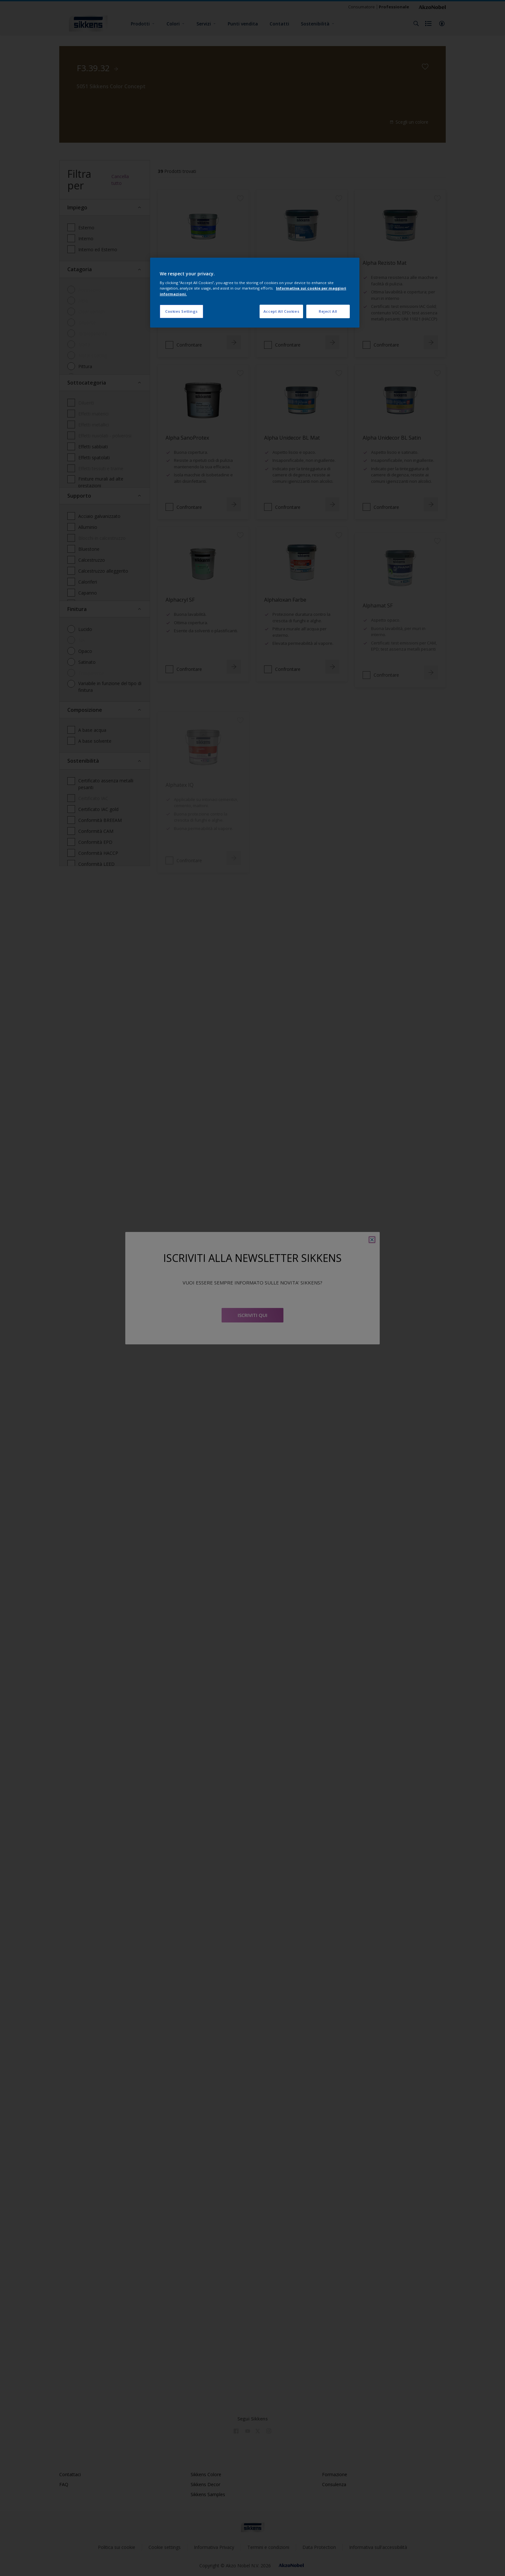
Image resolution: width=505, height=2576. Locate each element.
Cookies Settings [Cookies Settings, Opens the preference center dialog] (181, 311)
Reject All (328, 311)
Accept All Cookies (281, 311)
